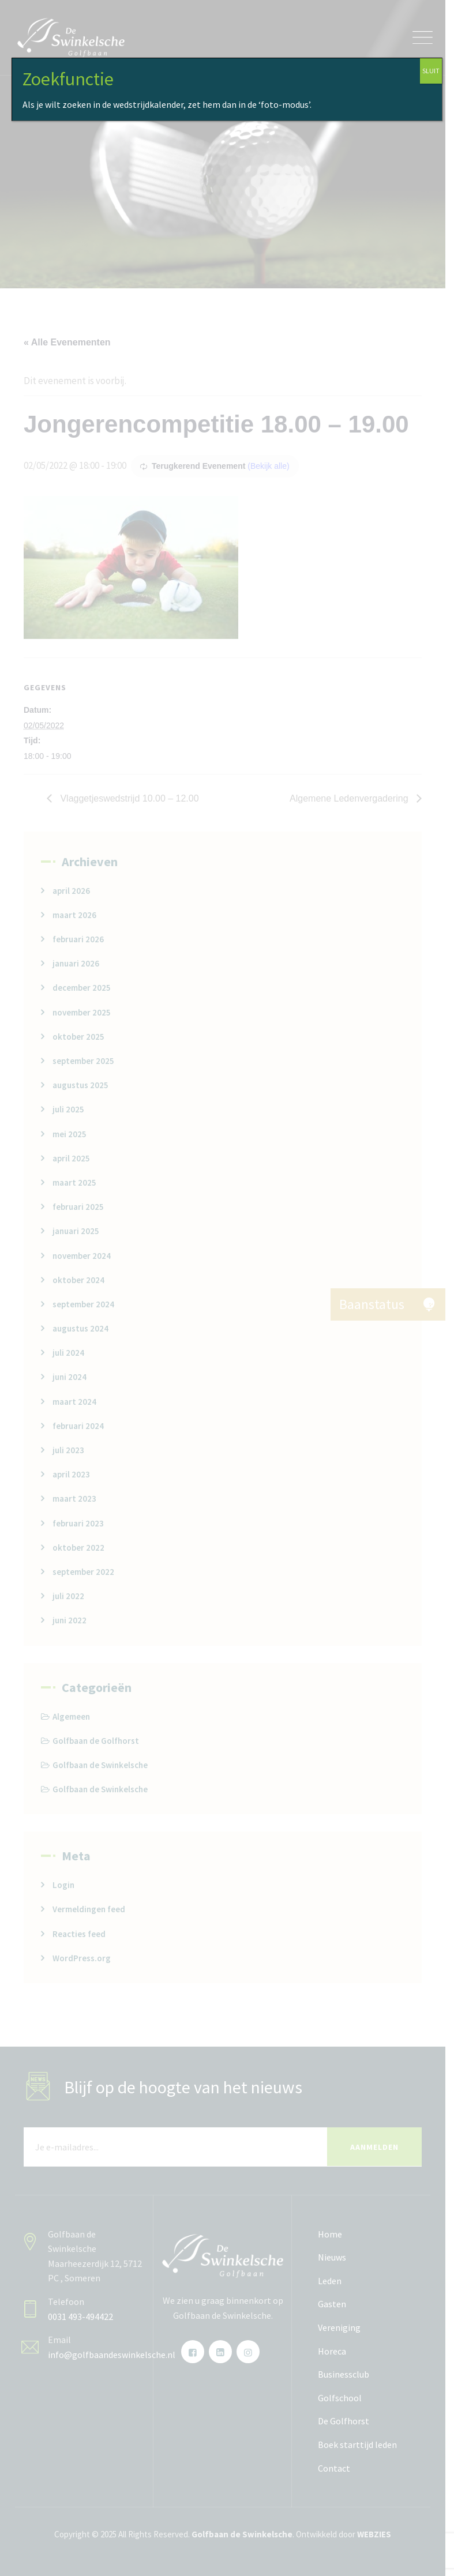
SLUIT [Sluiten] (431, 70)
